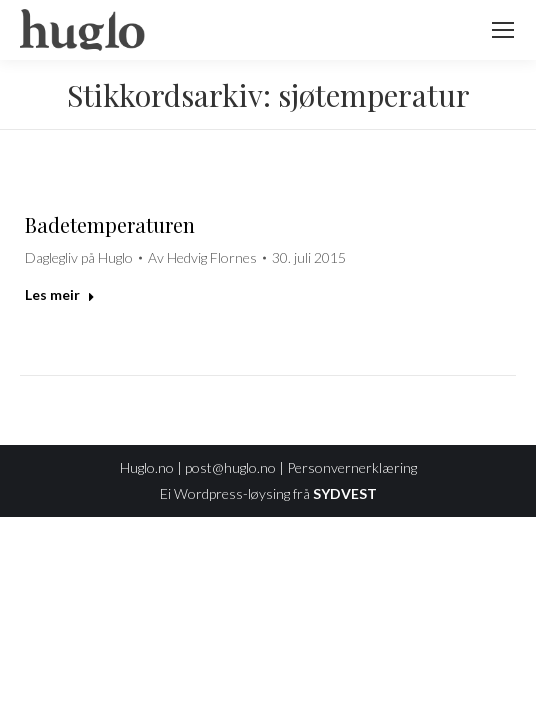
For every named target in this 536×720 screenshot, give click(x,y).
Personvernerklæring (352, 467)
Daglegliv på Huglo (79, 257)
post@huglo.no (230, 467)
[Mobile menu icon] (503, 30)
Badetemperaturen (110, 224)
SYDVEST (345, 493)
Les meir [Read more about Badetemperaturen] (60, 294)
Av (202, 257)
